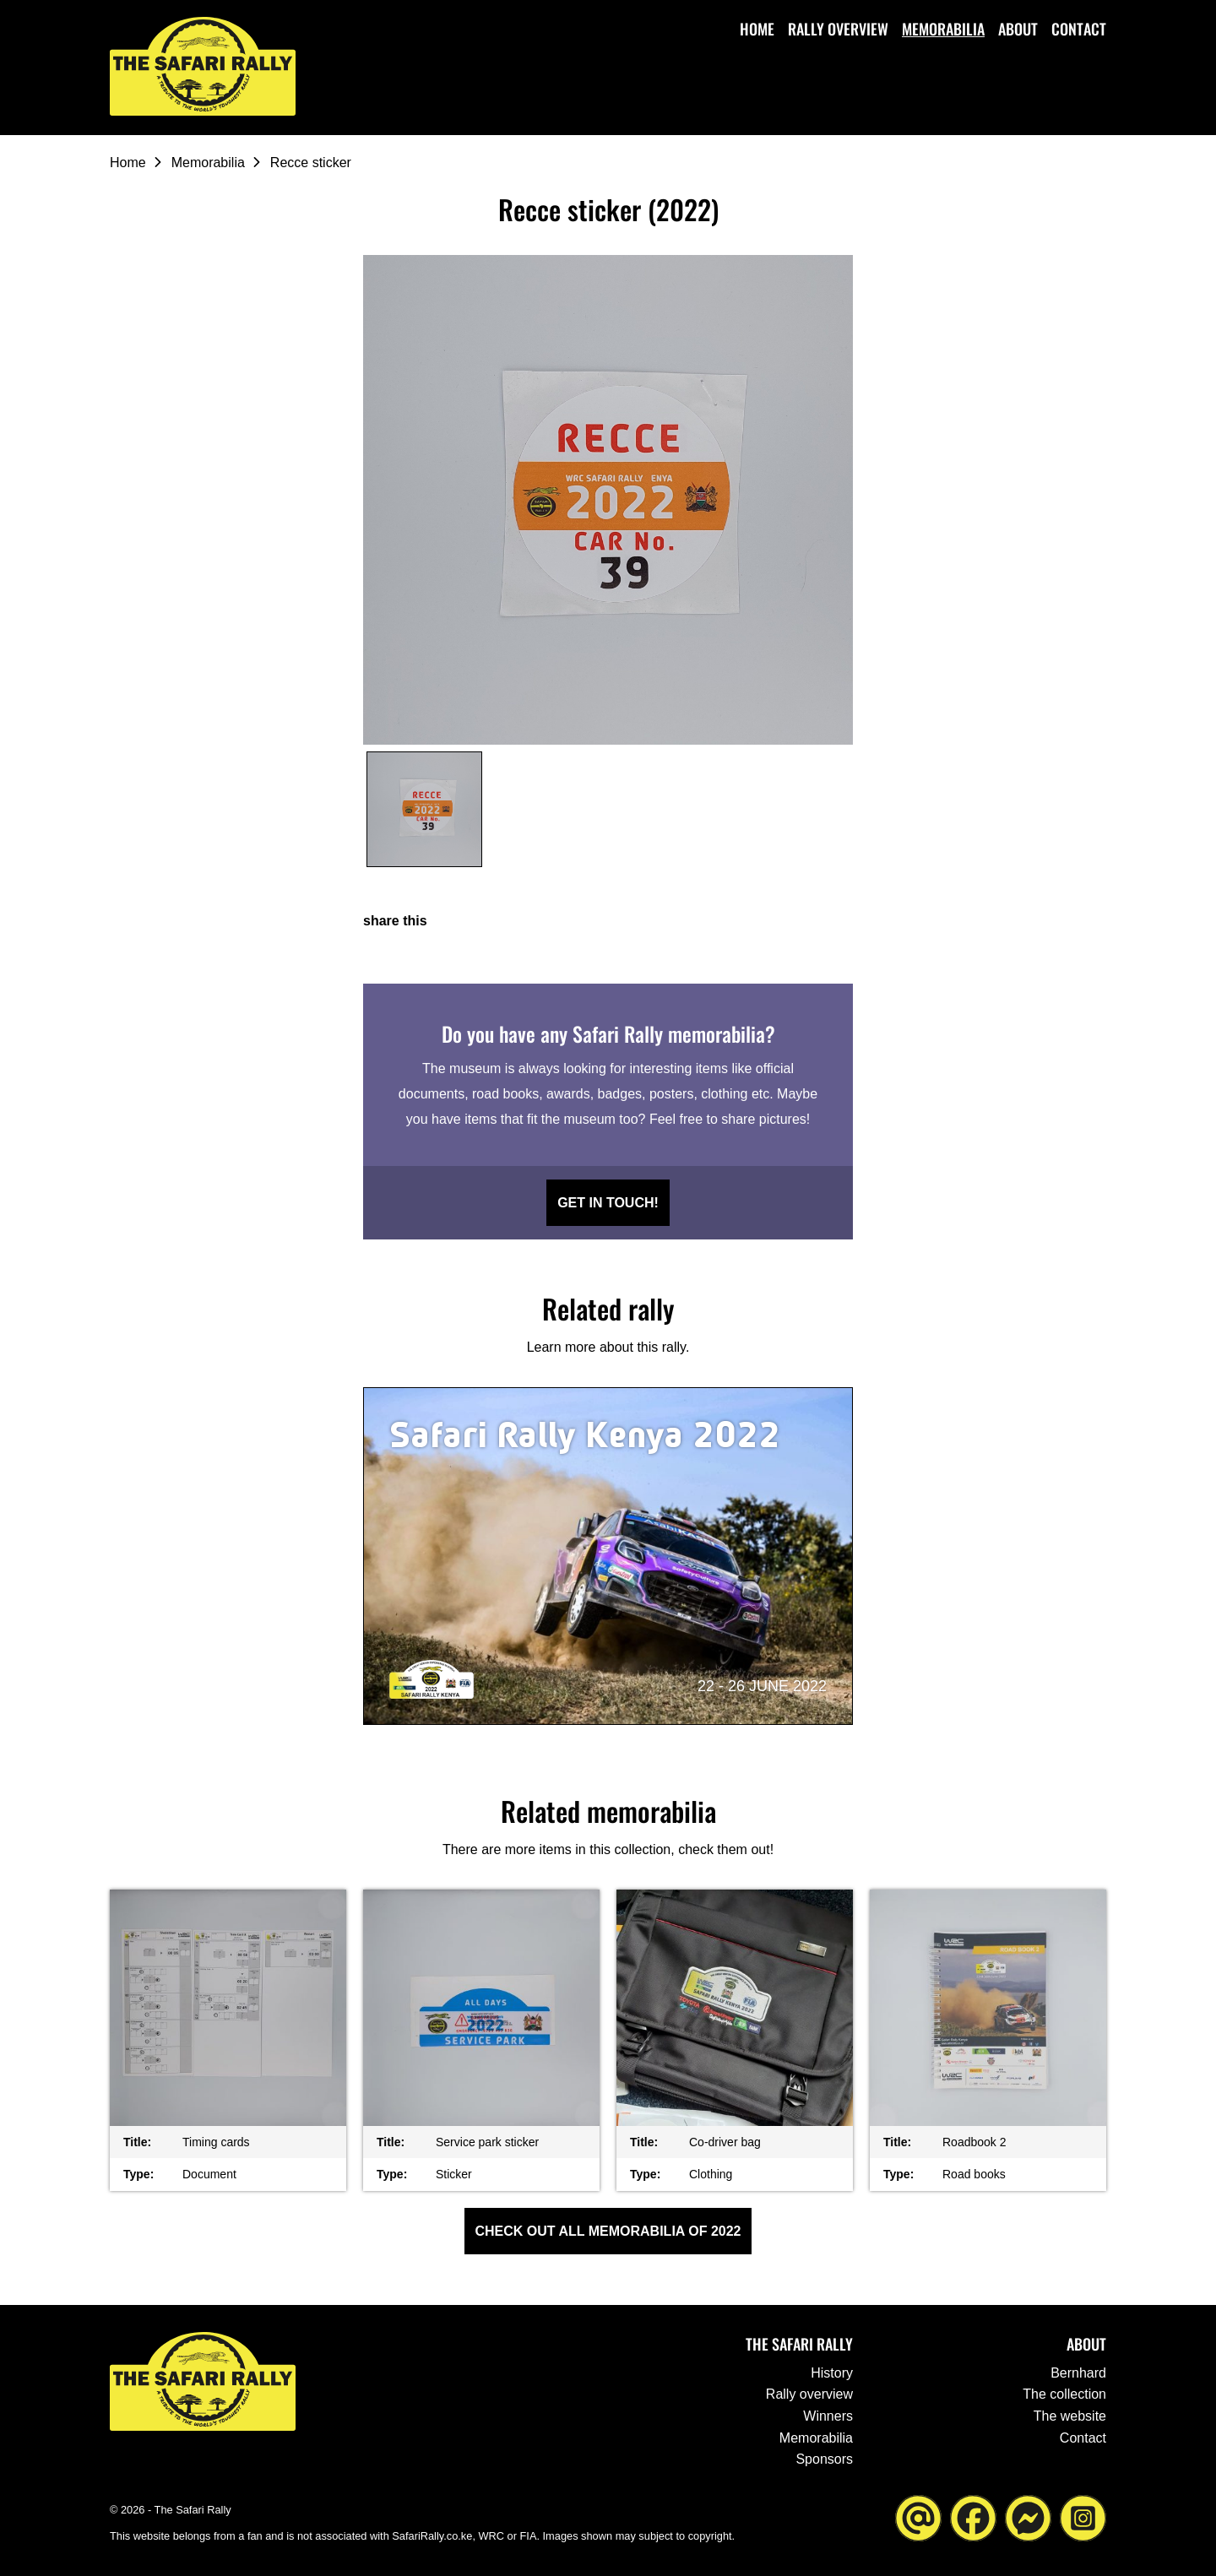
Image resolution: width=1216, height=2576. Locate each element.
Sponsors (824, 2459)
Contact (1078, 29)
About (1018, 29)
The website (1070, 2416)
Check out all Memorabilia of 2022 (608, 2231)
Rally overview (838, 29)
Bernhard (1078, 2373)
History (832, 2373)
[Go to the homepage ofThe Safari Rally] (203, 66)
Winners (828, 2416)
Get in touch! (608, 1203)
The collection (1064, 2394)
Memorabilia (943, 29)
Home (757, 29)
